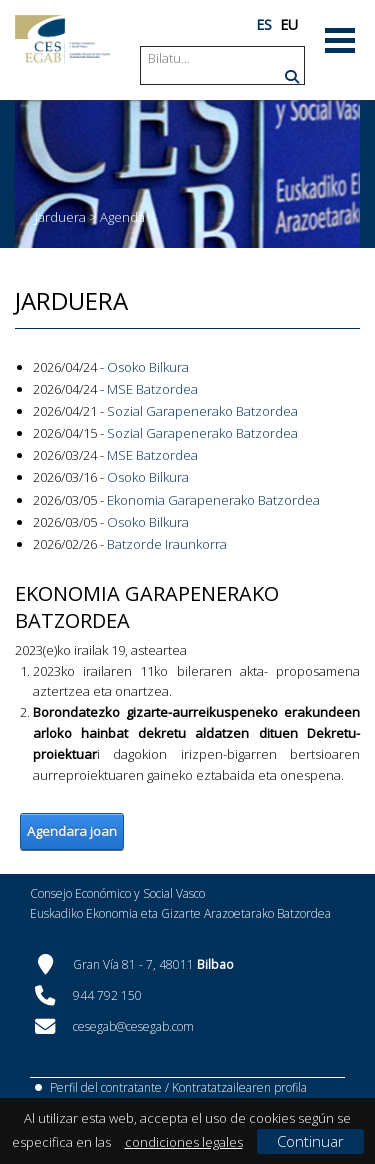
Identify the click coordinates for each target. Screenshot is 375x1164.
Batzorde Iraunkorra (167, 544)
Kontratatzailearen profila (239, 1087)
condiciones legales (184, 1142)
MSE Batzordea (152, 389)
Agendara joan (72, 831)
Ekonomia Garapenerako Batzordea (213, 500)
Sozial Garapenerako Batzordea (202, 411)
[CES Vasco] (62, 39)
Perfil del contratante (106, 1087)
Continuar (310, 1141)
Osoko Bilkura (148, 367)
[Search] (224, 58)
